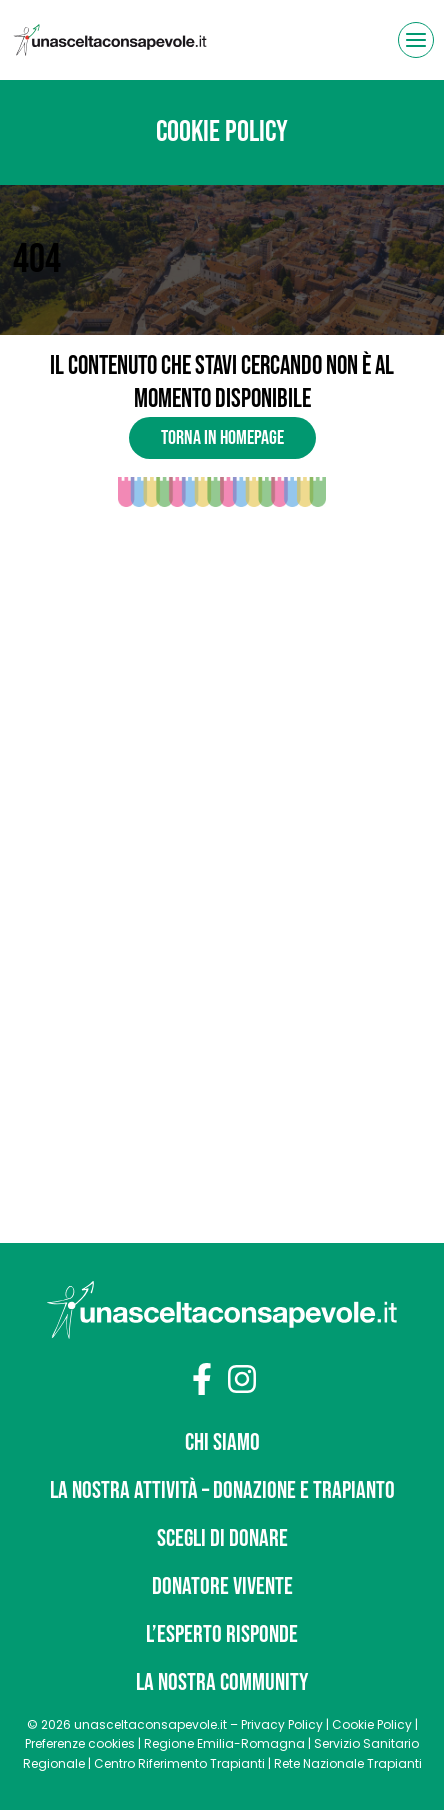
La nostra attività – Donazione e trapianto (222, 1490)
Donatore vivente (222, 1586)
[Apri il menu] (416, 40)
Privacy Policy (282, 1724)
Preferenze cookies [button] (80, 1743)
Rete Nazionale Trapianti (348, 1763)
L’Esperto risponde (222, 1634)
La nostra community (222, 1682)
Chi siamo (222, 1442)
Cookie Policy (372, 1724)
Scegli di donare (222, 1538)
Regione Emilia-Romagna (224, 1743)
